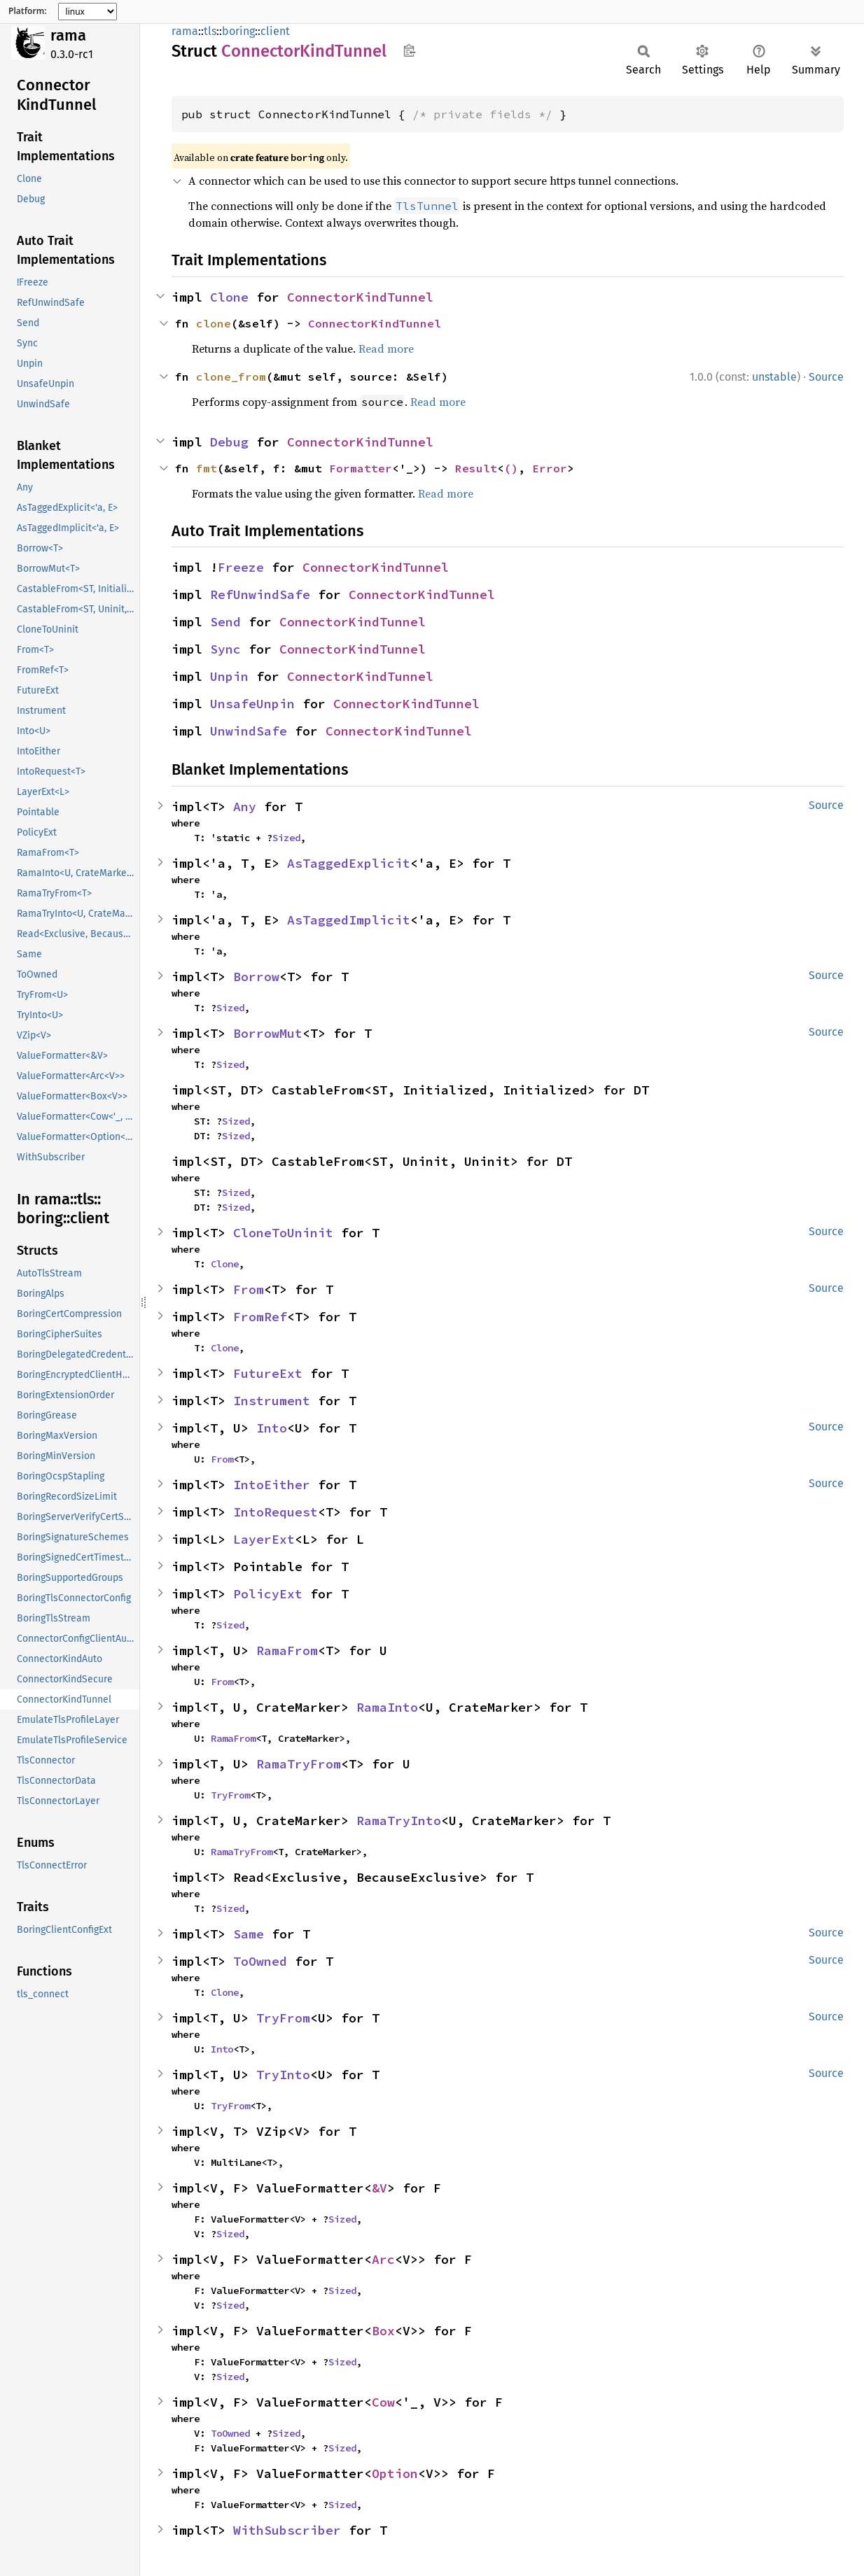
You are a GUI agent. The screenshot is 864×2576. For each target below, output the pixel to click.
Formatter (360, 468)
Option (395, 2473)
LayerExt (264, 1539)
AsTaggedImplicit (348, 920)
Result (476, 468)
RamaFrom (287, 1650)
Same (248, 1934)
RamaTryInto (398, 1821)
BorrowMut (267, 1033)
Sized (286, 837)
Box (383, 2331)
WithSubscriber (287, 2530)
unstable (774, 376)
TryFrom (230, 1795)
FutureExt (267, 1373)
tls (210, 31)
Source (826, 376)
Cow (383, 2402)
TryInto (283, 2075)
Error (549, 468)
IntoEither (271, 1485)
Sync (225, 649)
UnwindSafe (248, 731)
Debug (229, 442)
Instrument (271, 1401)
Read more (386, 348)
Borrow (256, 977)
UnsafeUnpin (252, 704)
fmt (206, 468)
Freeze (241, 567)
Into (271, 1428)
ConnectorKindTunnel (360, 297)
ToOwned (260, 1961)
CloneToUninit (283, 1233)
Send (225, 622)
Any (244, 806)
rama (68, 35)
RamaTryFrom (298, 1764)
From (248, 1289)
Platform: (27, 11)
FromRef (260, 1317)
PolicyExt (267, 1594)
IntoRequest (275, 1512)
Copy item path (409, 50)
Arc (383, 2259)
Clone (229, 297)
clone (213, 323)
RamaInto (387, 1707)
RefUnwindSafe (260, 594)
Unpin (229, 676)
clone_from (231, 376)
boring (238, 31)
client (275, 31)
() (511, 468)
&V (379, 2188)
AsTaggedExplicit (348, 863)
